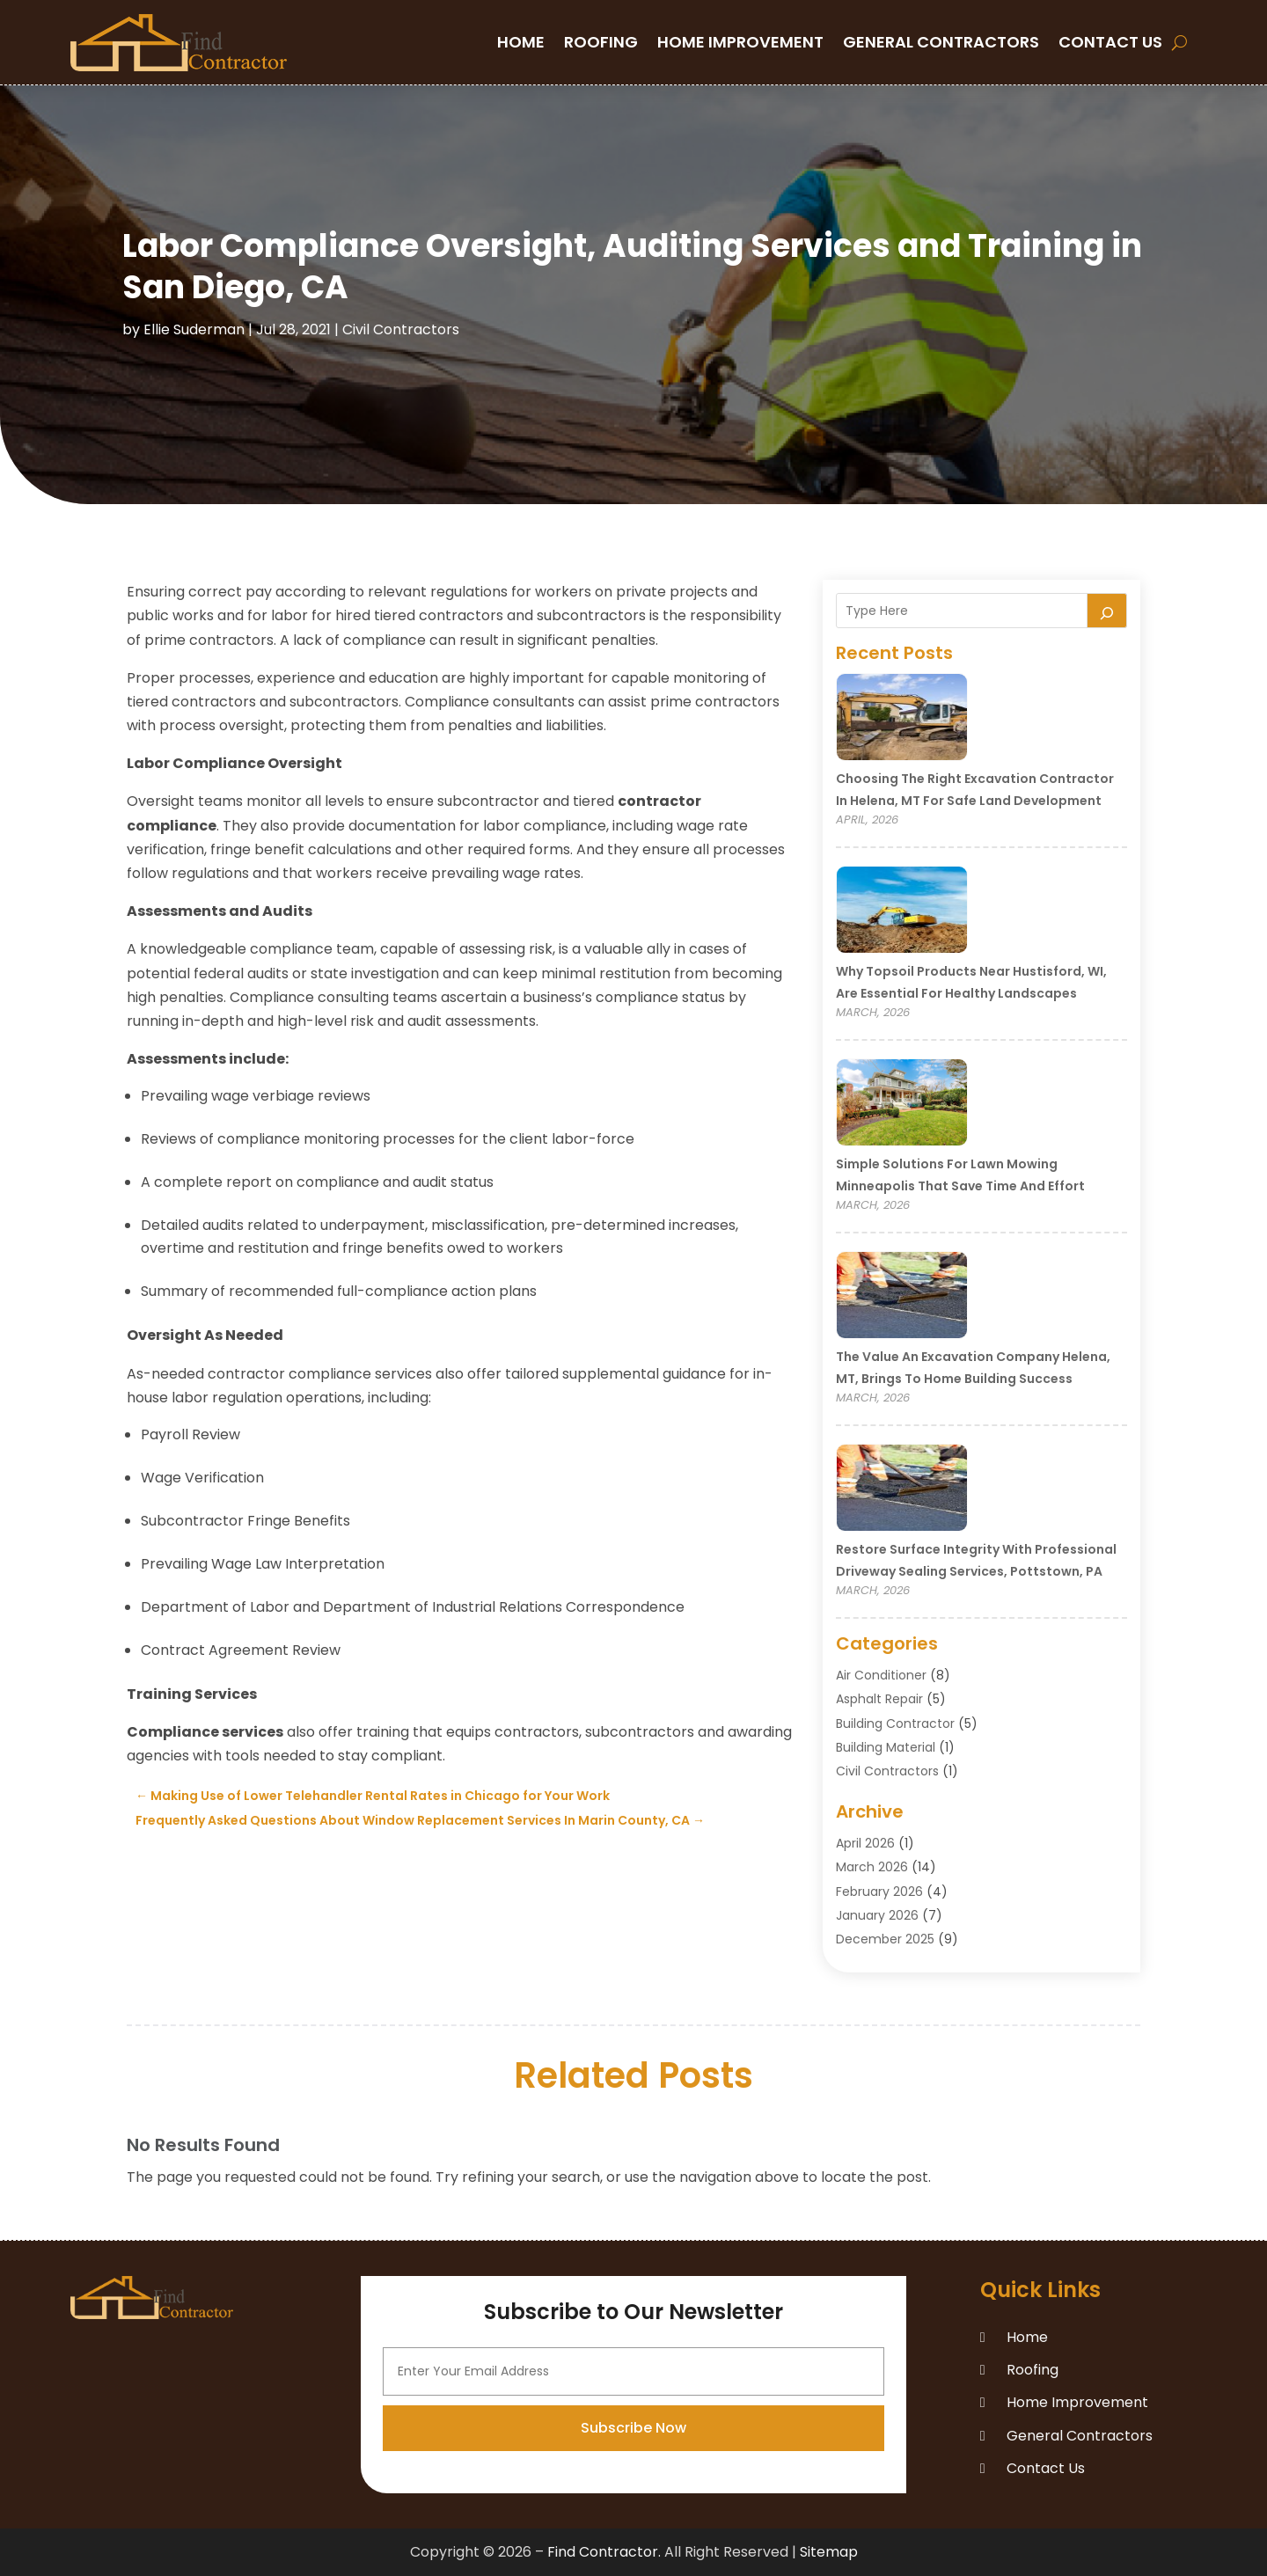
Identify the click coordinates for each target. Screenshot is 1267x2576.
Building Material (885, 1747)
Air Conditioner (881, 1675)
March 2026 (872, 1867)
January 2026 (877, 1915)
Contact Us (1110, 42)
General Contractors (941, 42)
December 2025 (885, 1939)
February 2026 (879, 1891)
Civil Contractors (400, 329)
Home (521, 42)
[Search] (1107, 610)
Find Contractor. (604, 2552)
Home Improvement (740, 42)
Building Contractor (895, 1723)
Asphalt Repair (879, 1699)
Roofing (601, 42)
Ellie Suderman (194, 329)
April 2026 (865, 1843)
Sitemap (829, 2552)
